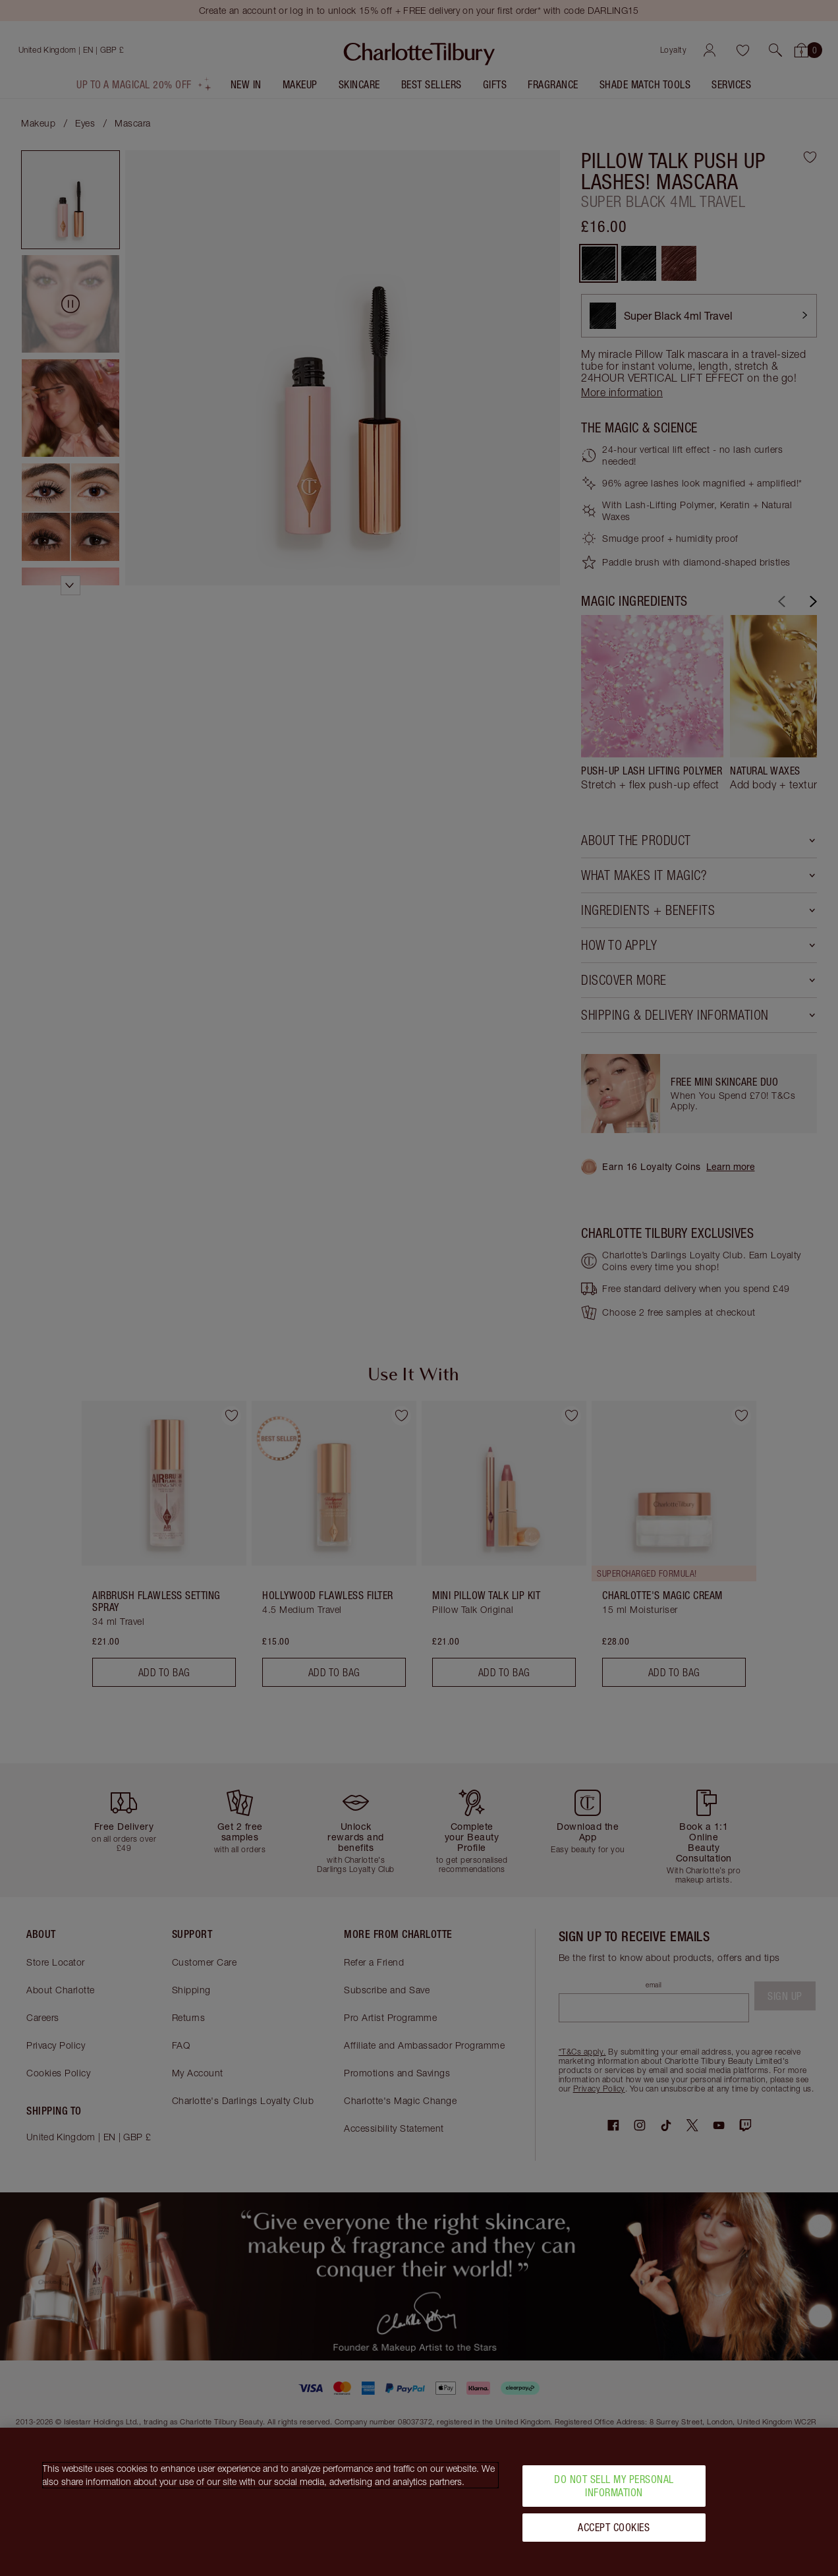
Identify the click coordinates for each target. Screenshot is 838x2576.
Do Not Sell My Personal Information (614, 2491)
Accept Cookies (614, 2532)
